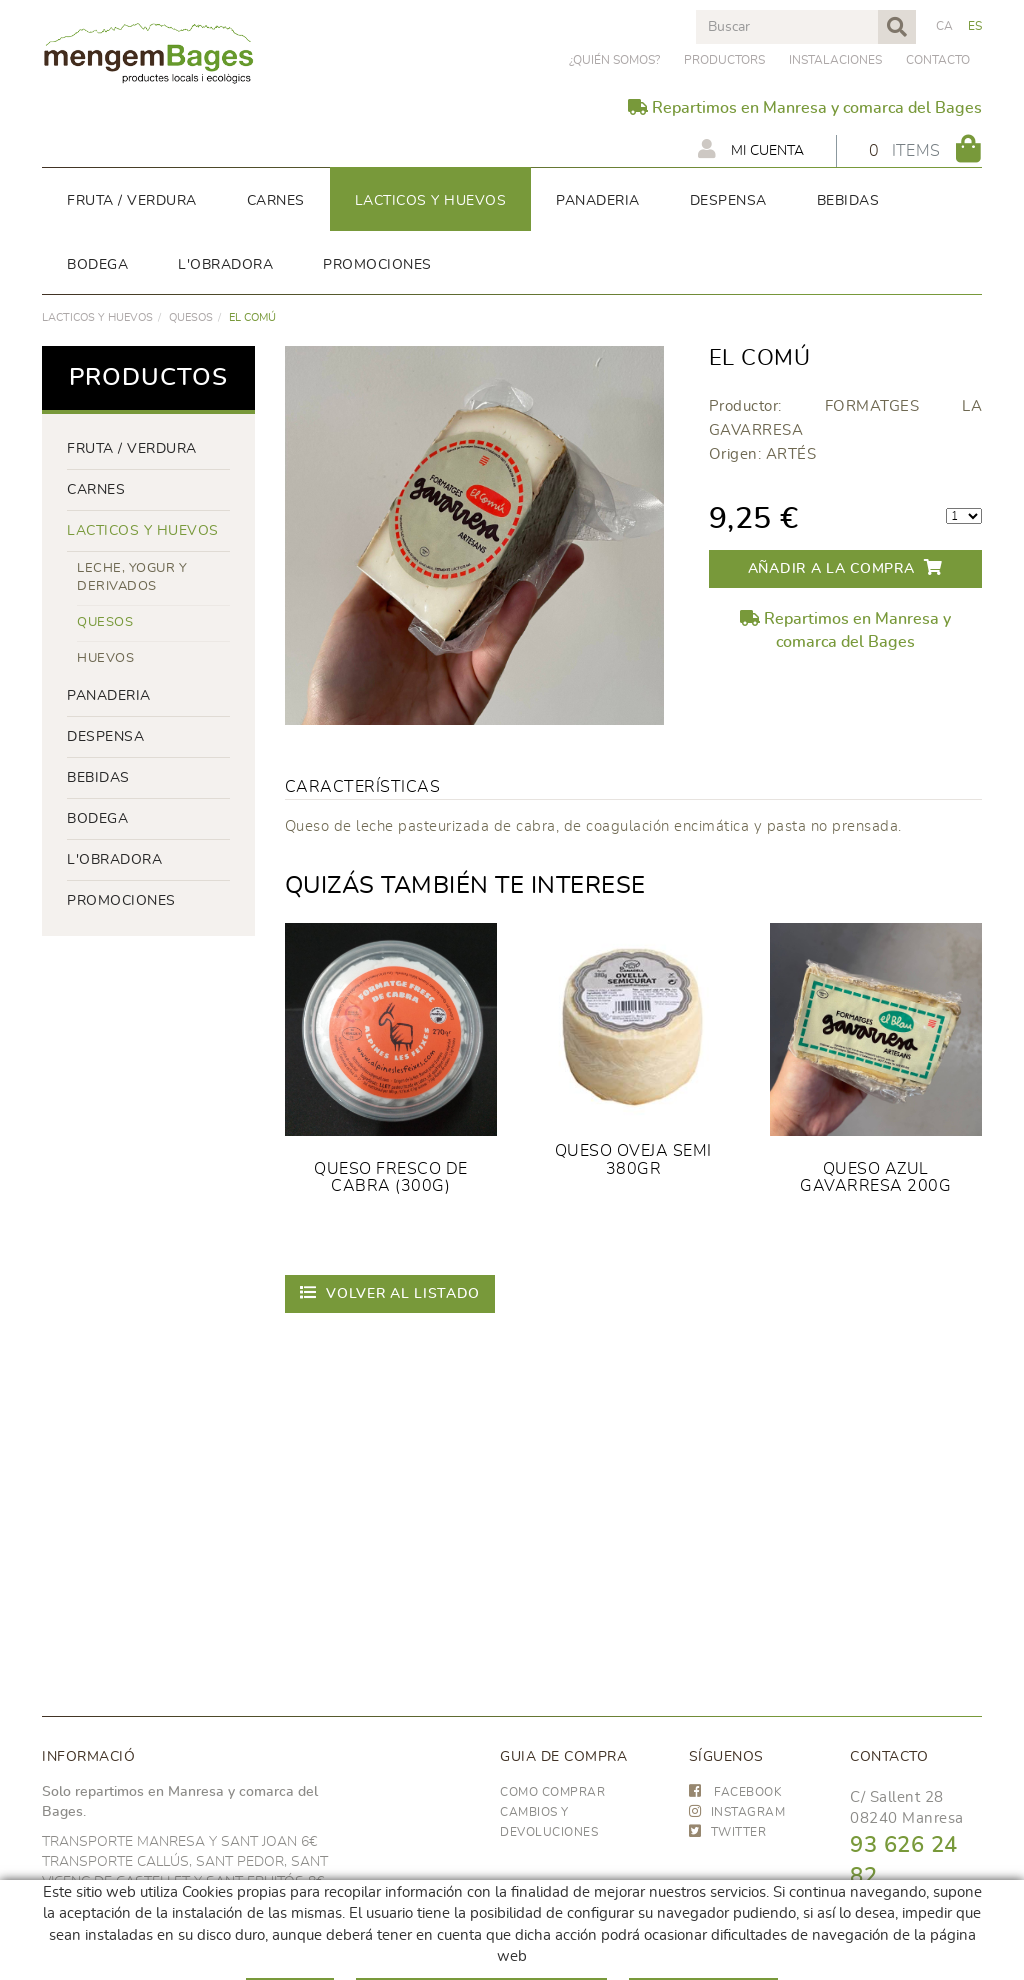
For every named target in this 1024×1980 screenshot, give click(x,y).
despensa (105, 737)
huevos (105, 658)
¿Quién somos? (614, 60)
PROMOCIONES (121, 901)
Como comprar (552, 1792)
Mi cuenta (751, 149)
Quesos (191, 317)
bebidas (98, 778)
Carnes (96, 490)
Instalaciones (835, 60)
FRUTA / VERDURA (132, 449)
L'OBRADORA (114, 860)
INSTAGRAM (737, 1812)
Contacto (938, 60)
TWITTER (728, 1832)
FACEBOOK (736, 1792)
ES (975, 26)
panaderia (109, 696)
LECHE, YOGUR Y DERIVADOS (132, 578)
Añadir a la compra (845, 567)
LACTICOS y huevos (97, 317)
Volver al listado (390, 1292)
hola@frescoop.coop (922, 1966)
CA (945, 26)
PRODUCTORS (724, 60)
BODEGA (97, 819)
